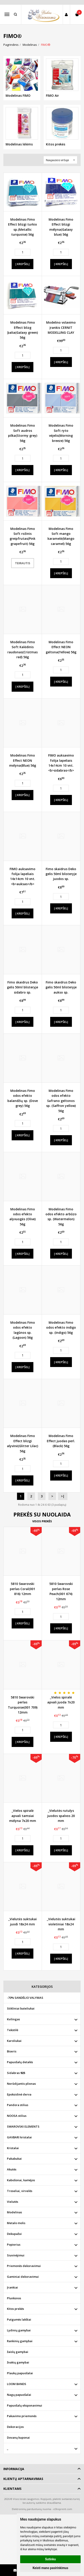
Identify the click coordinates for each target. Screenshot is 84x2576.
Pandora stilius (17, 2105)
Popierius (13, 2244)
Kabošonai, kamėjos (21, 2180)
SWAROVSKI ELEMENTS (23, 2126)
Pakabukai (14, 2159)
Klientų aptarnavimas (23, 2479)
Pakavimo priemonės (22, 2416)
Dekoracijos (15, 2427)
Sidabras (16, 2073)
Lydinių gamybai (19, 2330)
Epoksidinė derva (19, 2094)
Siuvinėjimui (15, 2255)
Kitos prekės (15, 2309)
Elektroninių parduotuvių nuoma (31, 2509)
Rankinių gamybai (19, 2341)
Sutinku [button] (50, 2559)
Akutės (11, 2169)
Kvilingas (13, 2019)
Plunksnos (14, 2298)
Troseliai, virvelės (19, 2191)
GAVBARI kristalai (19, 2137)
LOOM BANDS (16, 2384)
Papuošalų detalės (20, 2062)
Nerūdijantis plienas (21, 2084)
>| (63, 1496)
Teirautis (22, 563)
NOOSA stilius (16, 2116)
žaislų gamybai (17, 2352)
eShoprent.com (62, 2509)
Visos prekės (42, 1521)
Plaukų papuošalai (20, 2373)
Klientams (12, 2488)
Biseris (11, 2051)
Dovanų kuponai (18, 2438)
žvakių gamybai (18, 2362)
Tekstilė (12, 2030)
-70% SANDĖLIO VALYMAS (25, 1998)
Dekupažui (14, 2234)
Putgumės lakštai (19, 2319)
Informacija (13, 2469)
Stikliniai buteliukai (20, 2008)
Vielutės (12, 2202)
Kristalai (13, 2148)
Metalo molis (16, 2223)
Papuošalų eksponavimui (24, 2405)
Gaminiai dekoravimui (23, 2277)
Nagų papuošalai (19, 2395)
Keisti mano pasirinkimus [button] (50, 2568)
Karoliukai (14, 2041)
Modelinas (14, 2212)
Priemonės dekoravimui (24, 2266)
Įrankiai (12, 2287)
